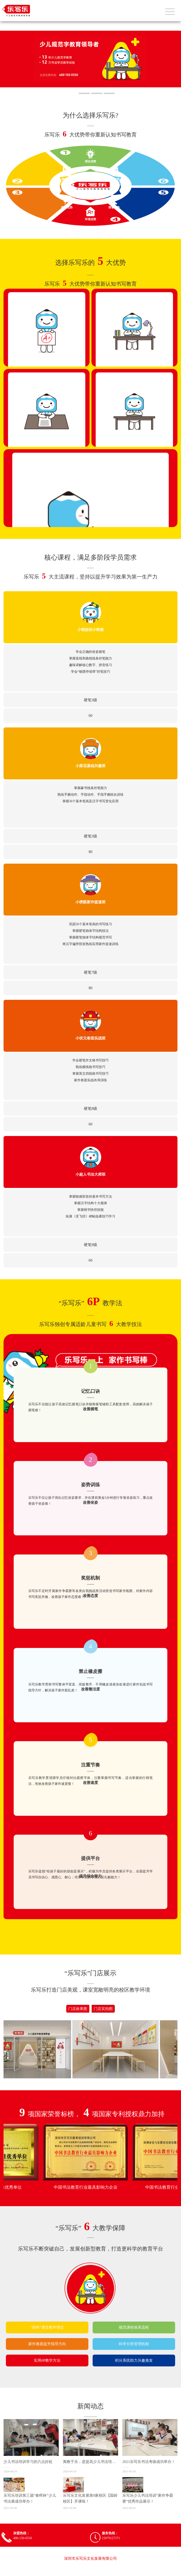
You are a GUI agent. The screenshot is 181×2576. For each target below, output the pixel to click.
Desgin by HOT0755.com (90, 2569)
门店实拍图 (103, 2009)
